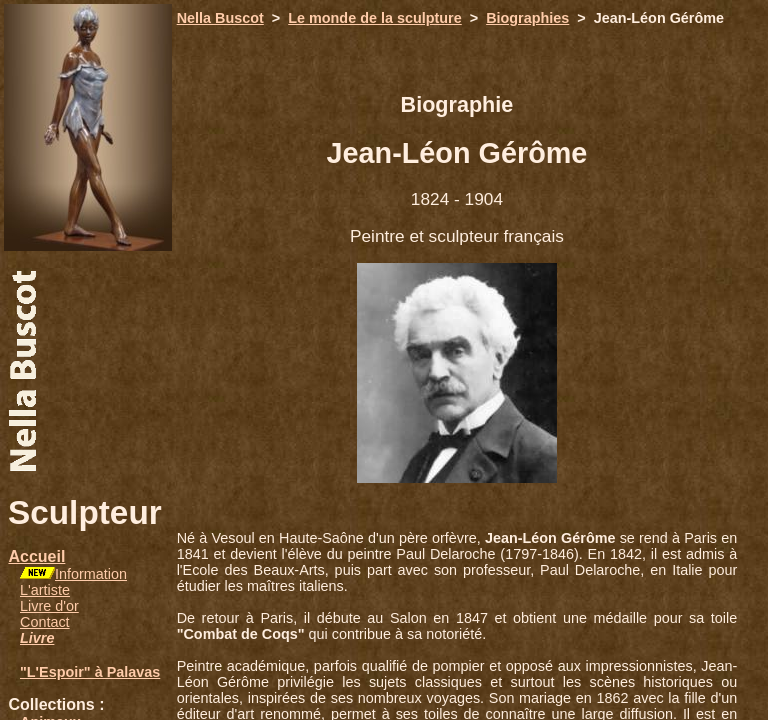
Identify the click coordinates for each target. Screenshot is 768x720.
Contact (45, 622)
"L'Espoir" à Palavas (90, 672)
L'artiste (45, 590)
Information (91, 574)
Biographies (527, 18)
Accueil (36, 556)
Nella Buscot (220, 18)
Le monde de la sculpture (375, 18)
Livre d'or (49, 606)
